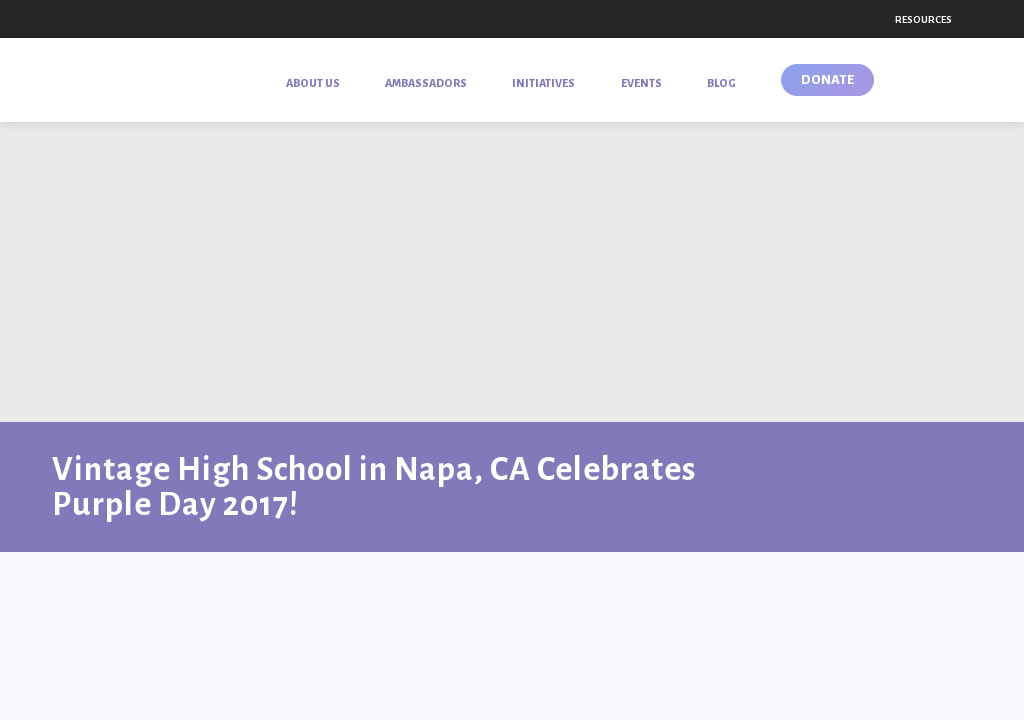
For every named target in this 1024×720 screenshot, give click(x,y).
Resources (923, 19)
